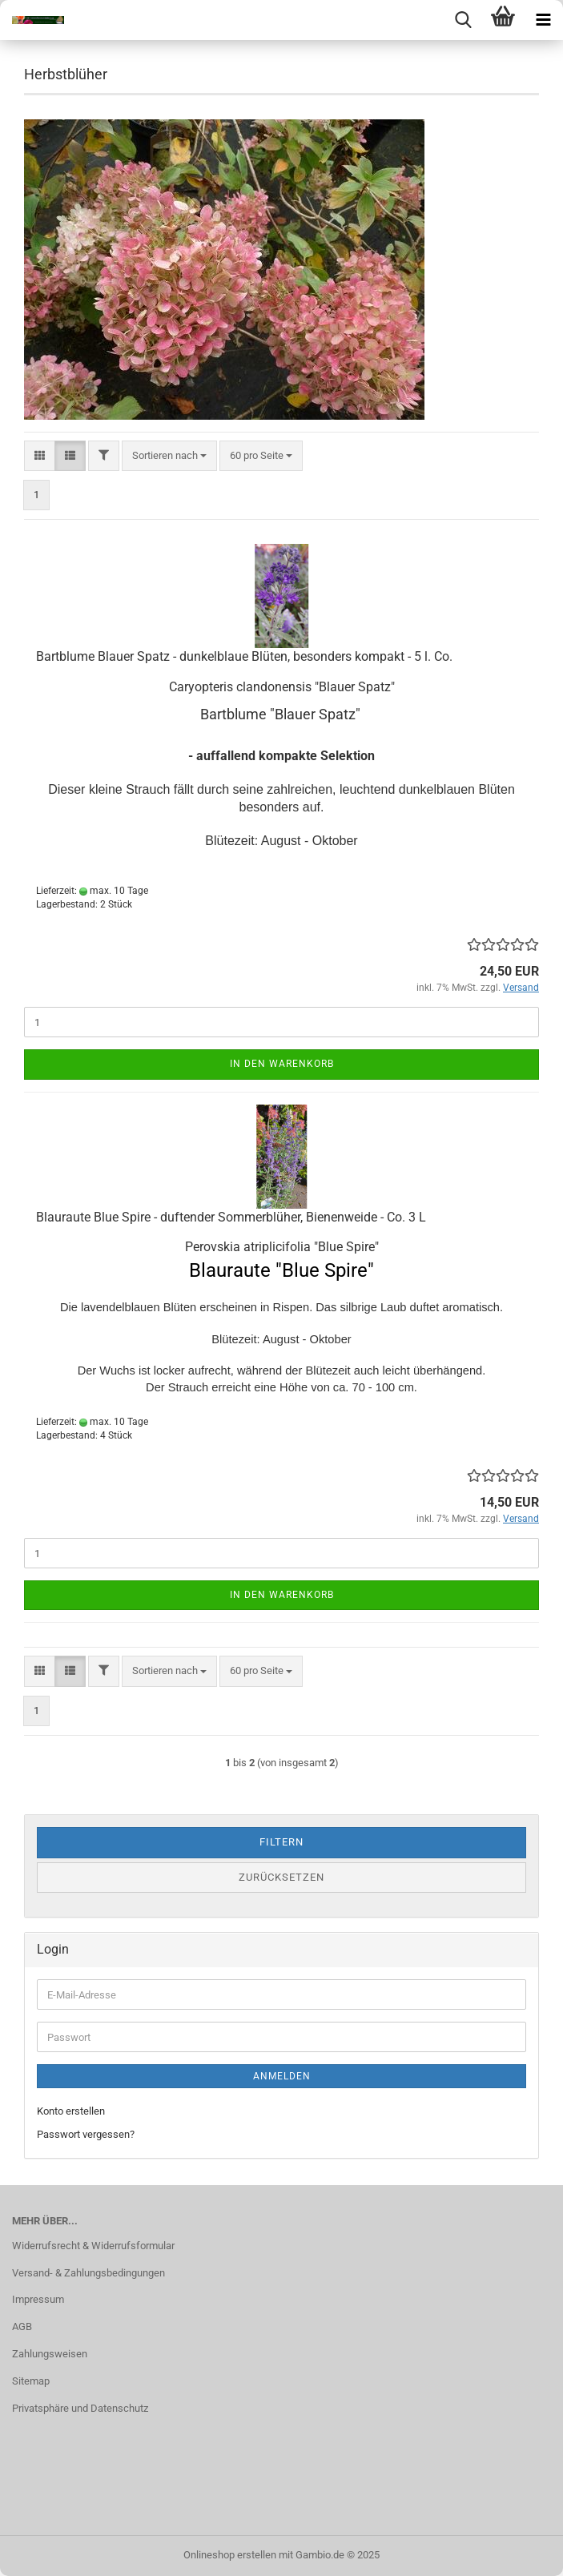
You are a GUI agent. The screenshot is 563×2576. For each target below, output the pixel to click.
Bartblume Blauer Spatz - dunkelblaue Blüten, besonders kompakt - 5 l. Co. (244, 656)
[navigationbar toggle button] (543, 20)
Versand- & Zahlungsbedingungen (88, 2273)
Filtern (281, 1842)
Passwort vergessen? (86, 2134)
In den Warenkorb (282, 1063)
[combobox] (169, 456)
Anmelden (282, 2076)
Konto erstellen (71, 2111)
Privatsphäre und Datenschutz (80, 2408)
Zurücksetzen (281, 1877)
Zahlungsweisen (49, 2354)
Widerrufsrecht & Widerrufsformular (93, 2246)
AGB (22, 2326)
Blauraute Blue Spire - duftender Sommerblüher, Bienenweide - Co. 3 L (231, 1217)
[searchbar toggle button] (463, 20)
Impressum (38, 2299)
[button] (39, 456)
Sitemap (31, 2381)
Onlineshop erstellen (229, 2555)
